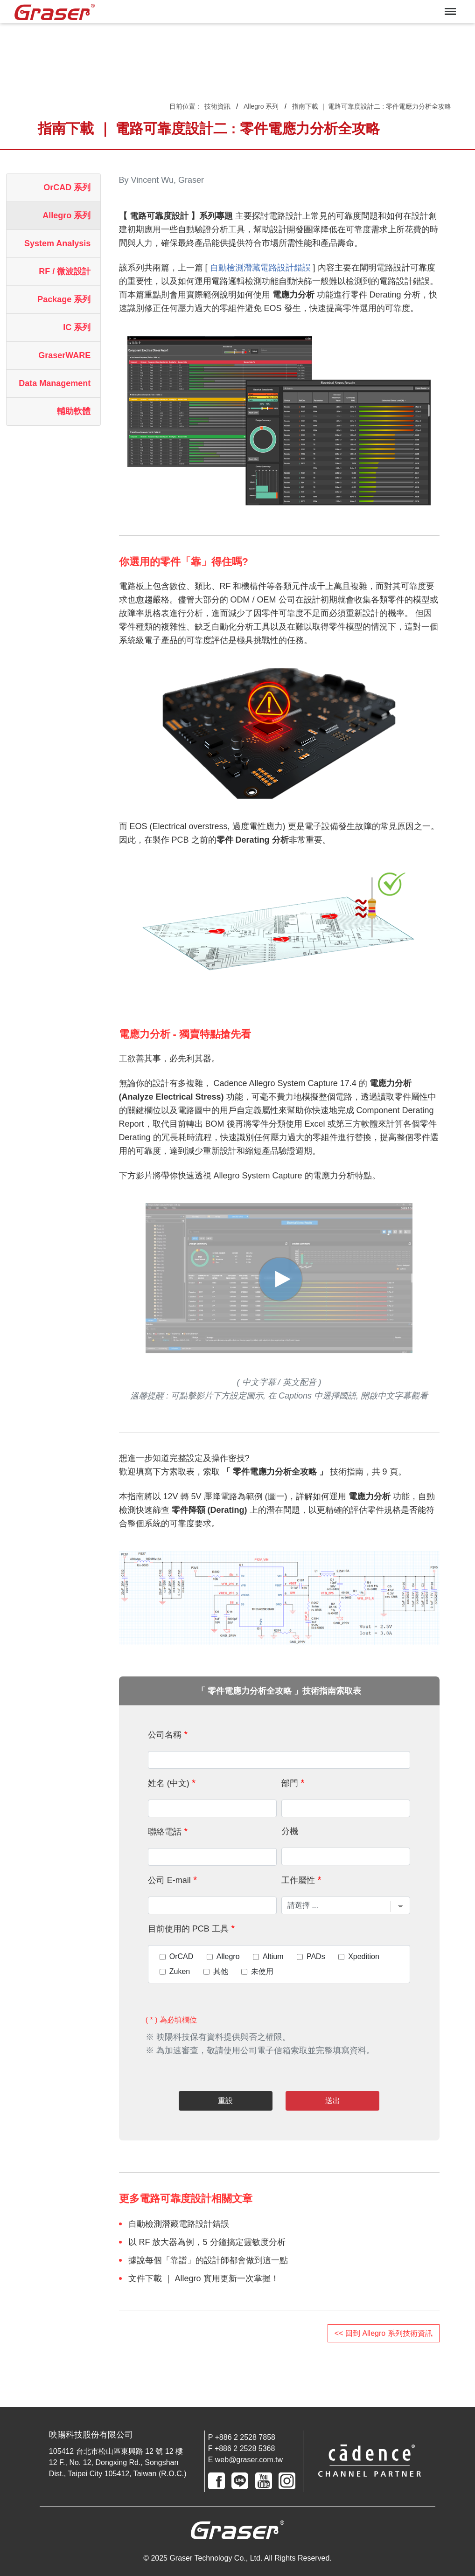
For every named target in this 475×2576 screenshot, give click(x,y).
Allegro (228, 1956)
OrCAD (181, 1956)
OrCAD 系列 (67, 187)
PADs (316, 1956)
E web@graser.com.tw (245, 2460)
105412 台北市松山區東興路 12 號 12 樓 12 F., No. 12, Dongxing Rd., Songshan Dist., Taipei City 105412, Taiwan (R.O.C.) (118, 2462)
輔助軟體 (74, 411)
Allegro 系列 (261, 106)
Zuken (179, 1971)
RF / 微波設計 (65, 271)
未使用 (262, 1971)
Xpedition (363, 1956)
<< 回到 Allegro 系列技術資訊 (384, 2333)
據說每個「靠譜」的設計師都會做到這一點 (208, 2260)
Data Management (55, 383)
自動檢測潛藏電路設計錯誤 (260, 267)
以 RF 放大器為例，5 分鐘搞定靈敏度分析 (207, 2242)
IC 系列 (77, 327)
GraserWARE (64, 355)
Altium (273, 1956)
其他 (220, 1971)
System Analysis (57, 243)
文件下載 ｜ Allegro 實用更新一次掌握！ (203, 2278)
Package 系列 (64, 299)
